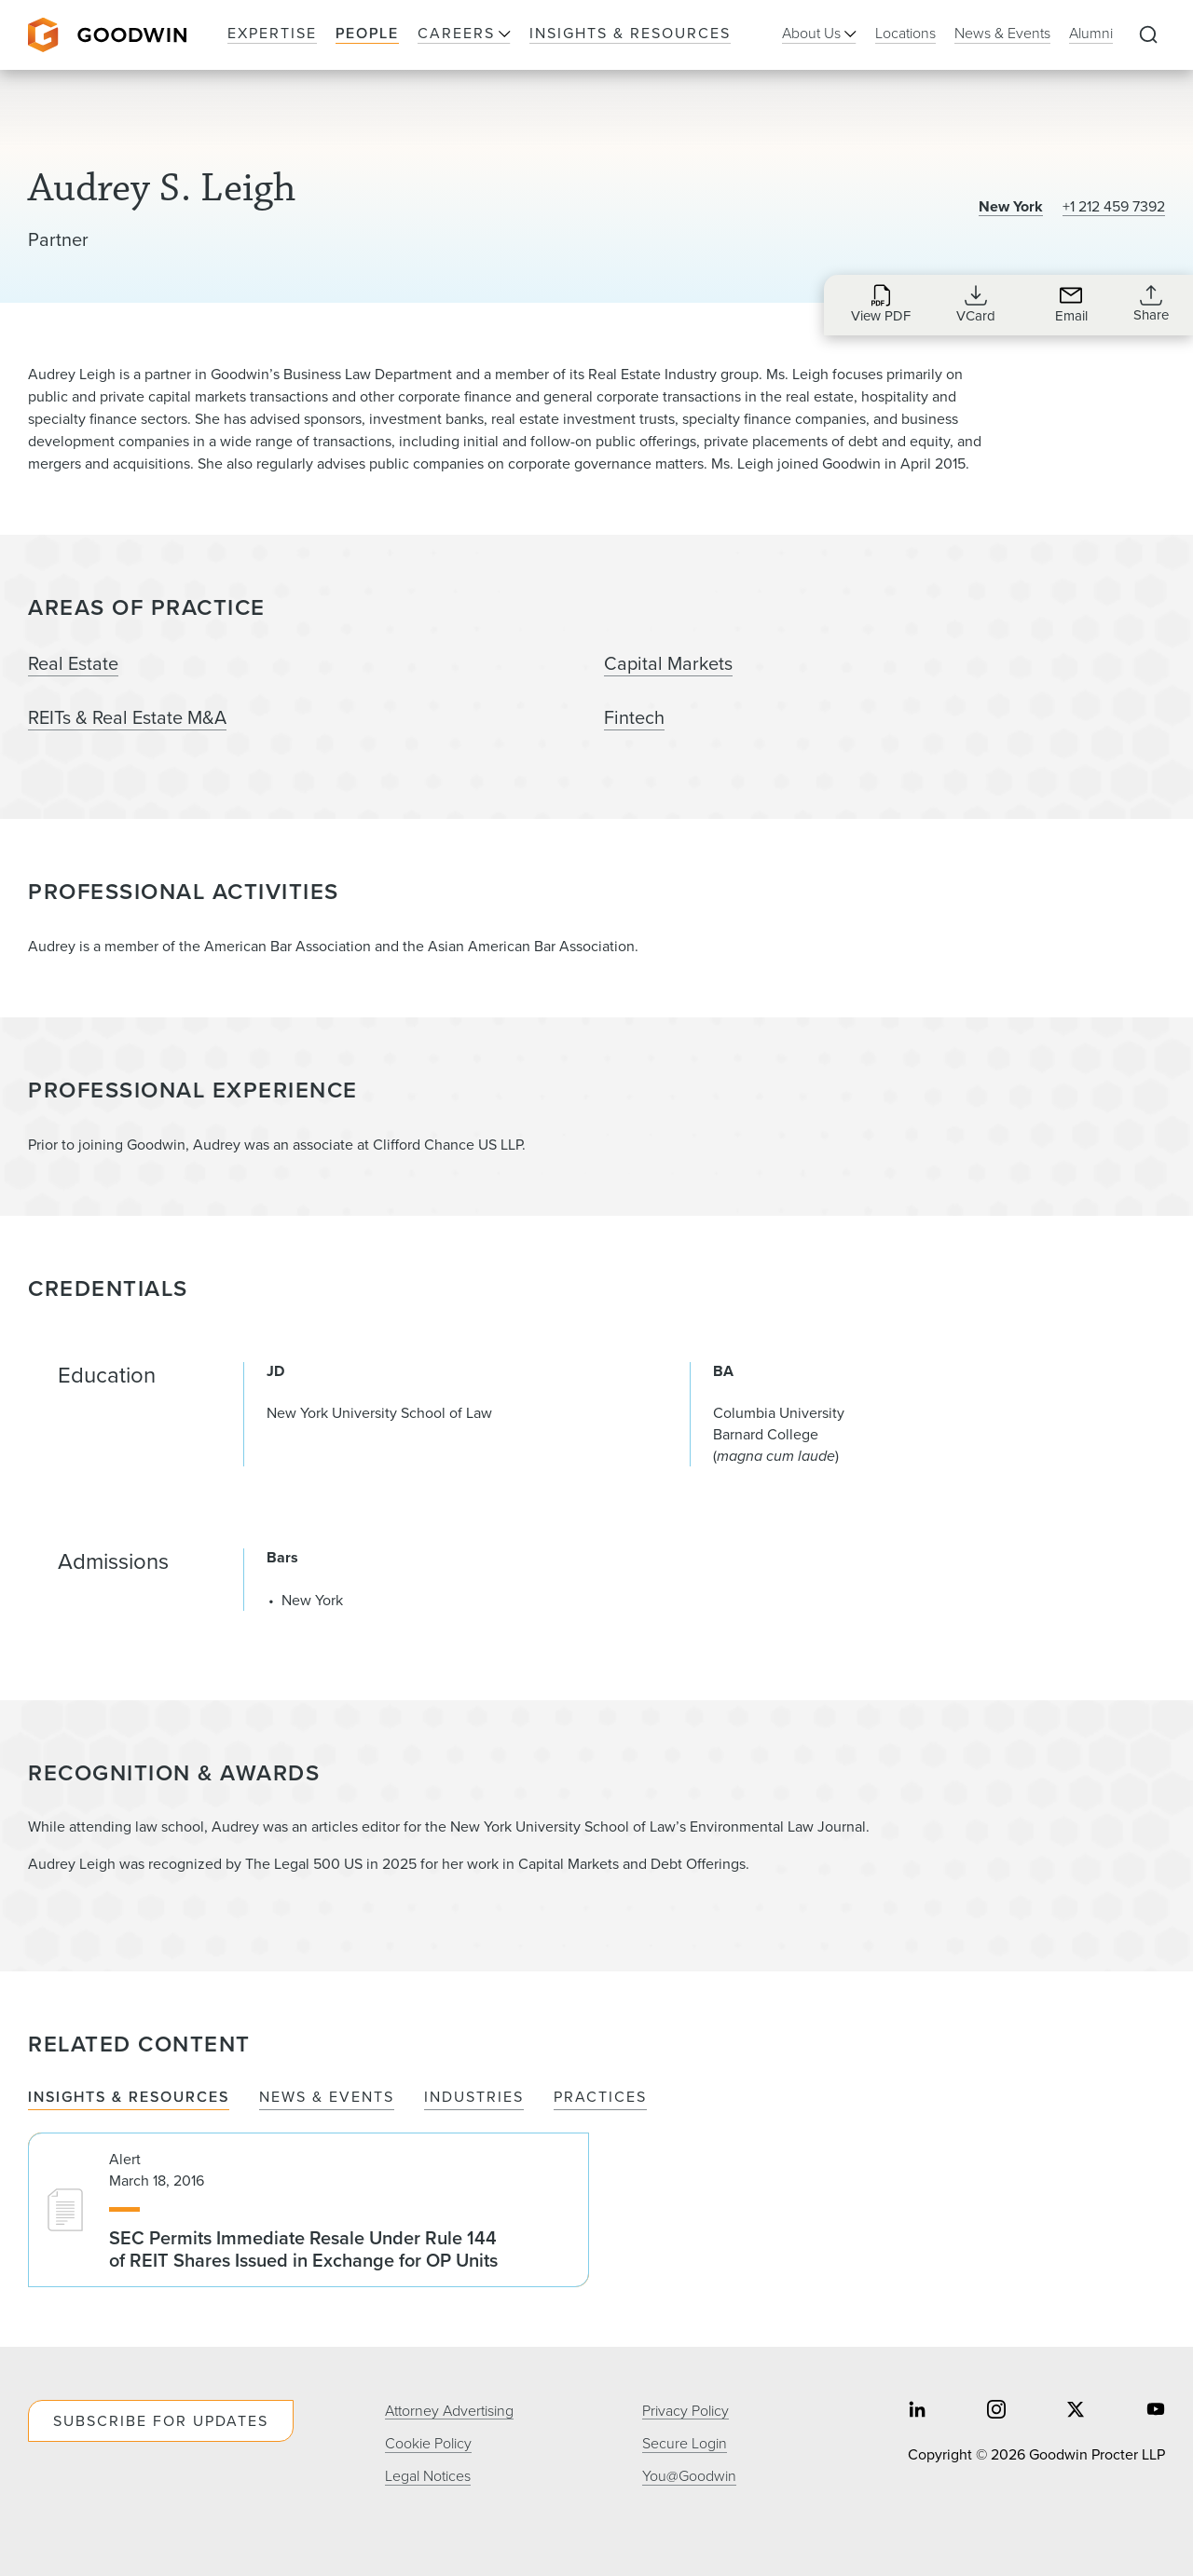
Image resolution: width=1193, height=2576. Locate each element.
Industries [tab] (474, 2097)
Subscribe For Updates (160, 2421)
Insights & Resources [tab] (128, 2097)
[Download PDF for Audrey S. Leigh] (880, 303)
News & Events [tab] (326, 2097)
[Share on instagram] (996, 2410)
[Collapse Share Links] (1151, 303)
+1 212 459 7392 (1114, 206)
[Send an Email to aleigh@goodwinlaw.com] (1071, 303)
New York (1011, 206)
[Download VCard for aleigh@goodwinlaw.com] (975, 303)
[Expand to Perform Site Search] (1148, 35)
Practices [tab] (600, 2097)
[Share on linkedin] (917, 2410)
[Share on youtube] (1155, 2410)
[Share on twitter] (1075, 2410)
